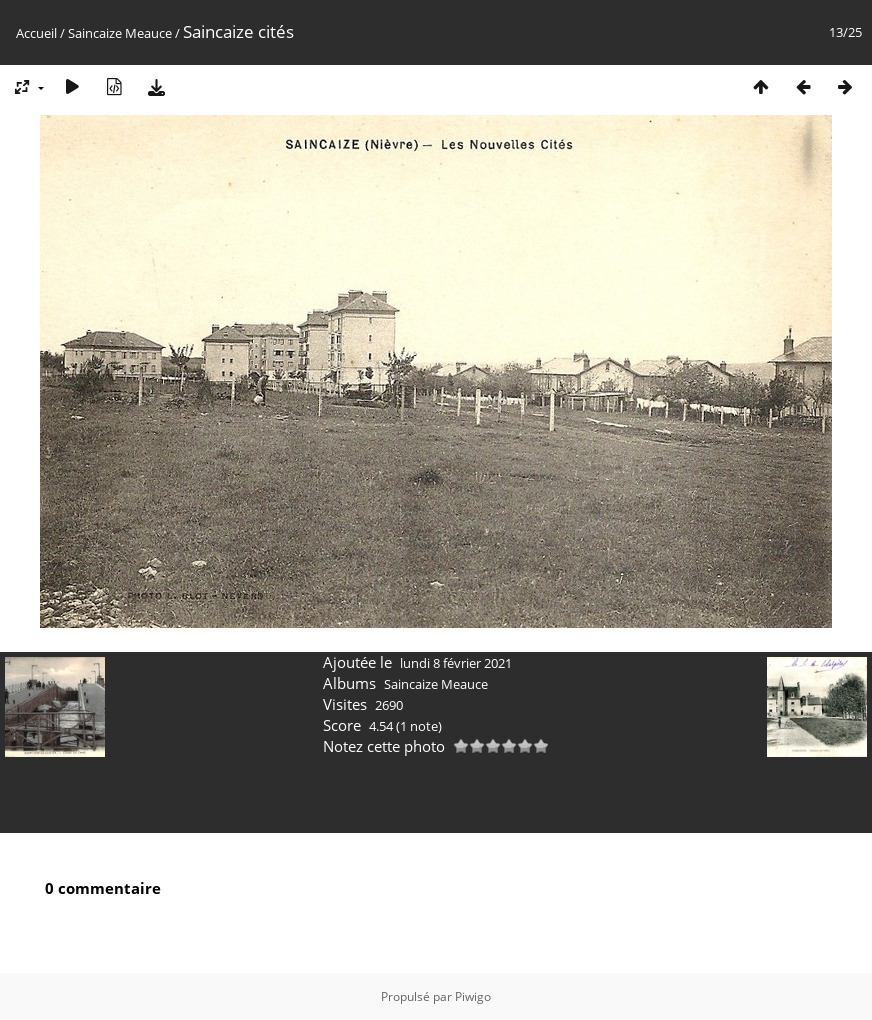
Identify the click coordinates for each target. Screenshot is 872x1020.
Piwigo (473, 996)
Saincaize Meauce (120, 33)
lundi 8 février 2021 (456, 663)
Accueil (36, 33)
